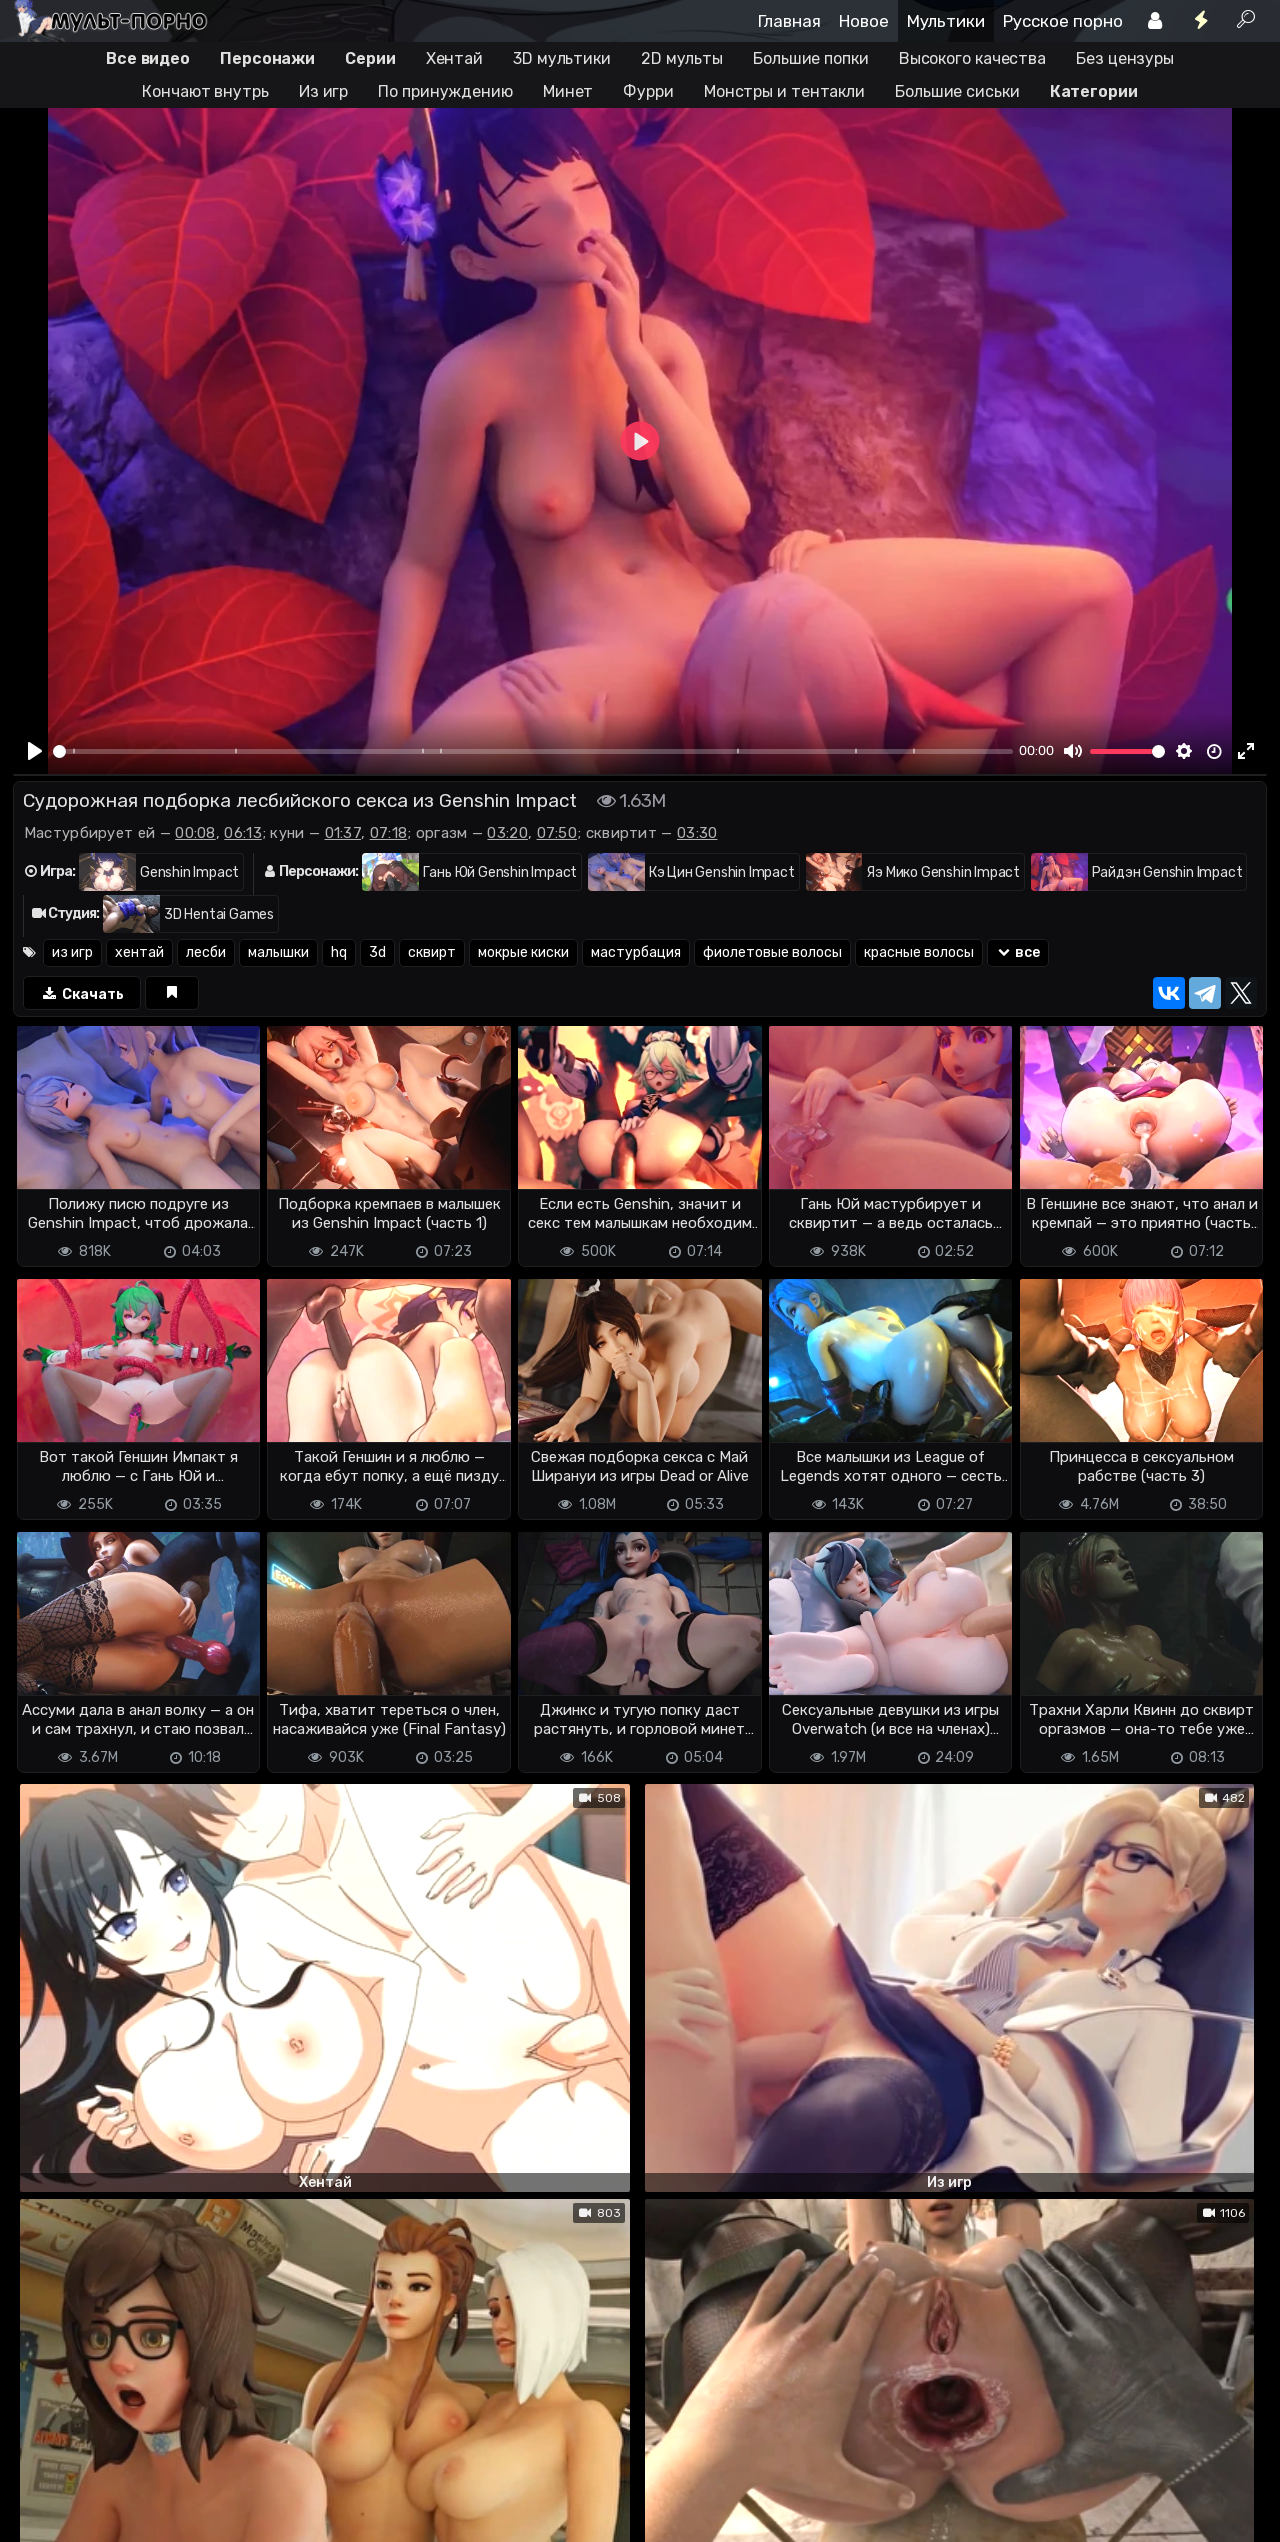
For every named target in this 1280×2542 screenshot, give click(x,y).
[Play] (36, 751)
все (1018, 952)
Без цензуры (1125, 58)
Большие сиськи (957, 91)
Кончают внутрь (205, 91)
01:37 (343, 833)
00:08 (195, 833)
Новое (864, 21)
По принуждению (445, 91)
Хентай (454, 58)
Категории (1094, 91)
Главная (789, 21)
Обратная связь (221, 2514)
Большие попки (811, 58)
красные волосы (919, 952)
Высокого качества (972, 58)
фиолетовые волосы (772, 952)
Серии (370, 58)
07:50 (557, 833)
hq (339, 952)
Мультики (946, 21)
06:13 (243, 833)
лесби (206, 952)
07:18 (389, 833)
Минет (568, 91)
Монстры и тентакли (784, 91)
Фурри (648, 91)
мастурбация (636, 952)
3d (377, 952)
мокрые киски (523, 952)
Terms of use (116, 2514)
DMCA (45, 2514)
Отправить (92, 2432)
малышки (278, 952)
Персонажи (267, 58)
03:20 (507, 833)
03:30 (697, 833)
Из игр (323, 91)
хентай (139, 952)
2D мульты (682, 58)
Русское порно (1063, 21)
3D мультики (562, 58)
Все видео (148, 58)
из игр (72, 952)
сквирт (432, 952)
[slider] (533, 751)
